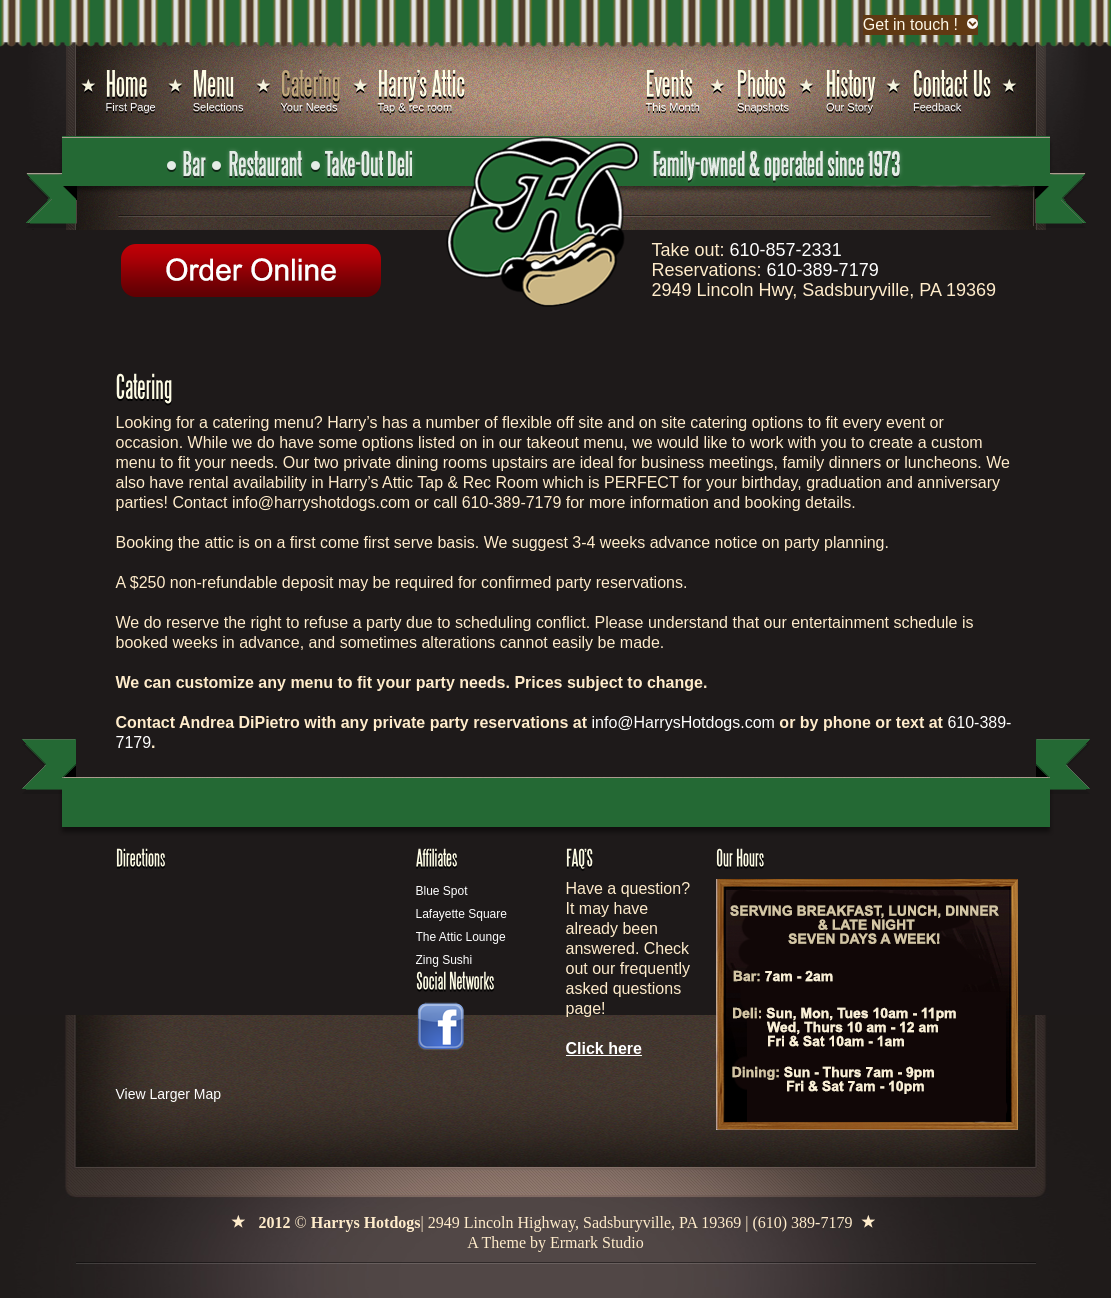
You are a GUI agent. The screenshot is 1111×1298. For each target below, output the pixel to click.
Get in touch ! (910, 24)
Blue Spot (442, 891)
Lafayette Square (461, 914)
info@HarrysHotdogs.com (682, 722)
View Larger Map (169, 1094)
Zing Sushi (444, 960)
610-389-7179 (823, 270)
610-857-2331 (786, 250)
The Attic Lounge (461, 937)
